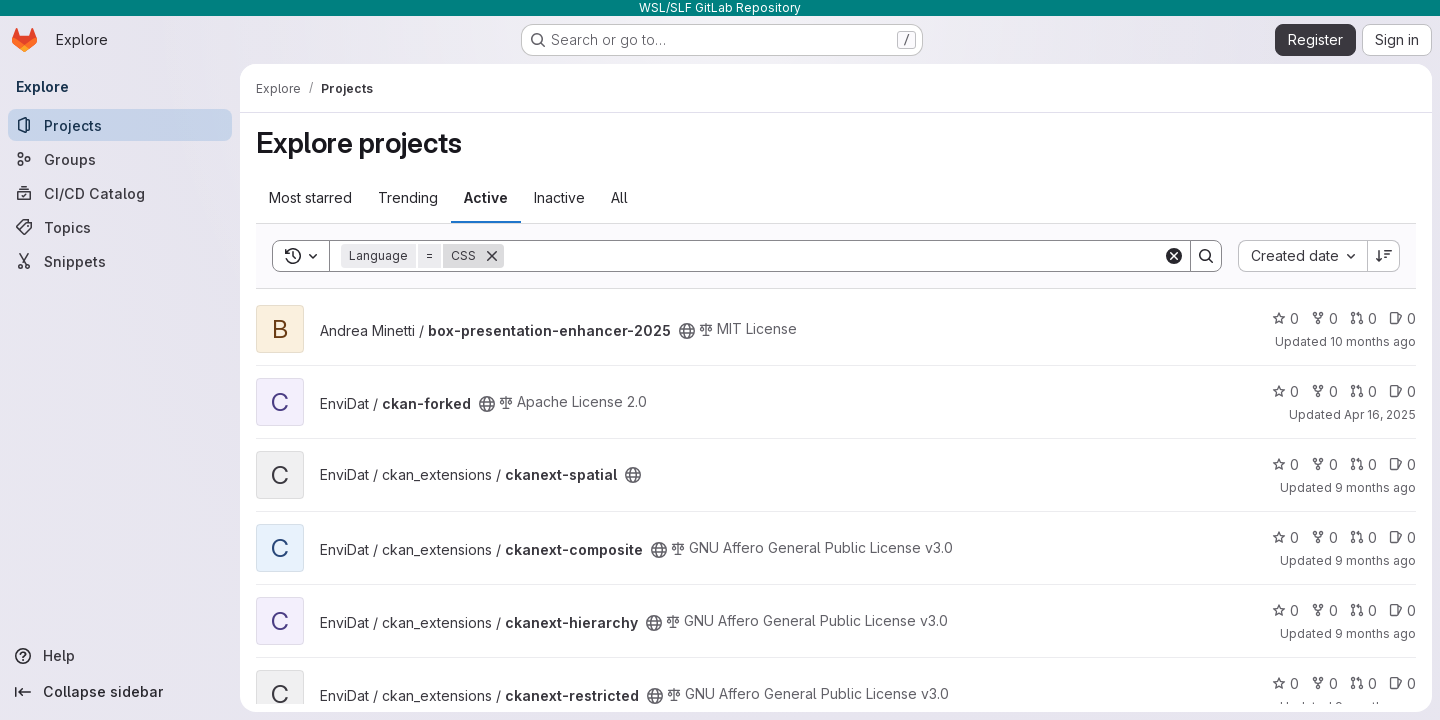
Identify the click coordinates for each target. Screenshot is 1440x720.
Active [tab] (486, 197)
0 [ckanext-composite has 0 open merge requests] (1363, 537)
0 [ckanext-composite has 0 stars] (1285, 537)
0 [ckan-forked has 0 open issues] (1402, 391)
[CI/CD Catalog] (120, 193)
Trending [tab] (408, 197)
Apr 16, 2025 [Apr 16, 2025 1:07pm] (1380, 414)
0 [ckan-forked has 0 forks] (1324, 391)
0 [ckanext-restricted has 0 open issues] (1402, 683)
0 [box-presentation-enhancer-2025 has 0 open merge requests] (1363, 318)
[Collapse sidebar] (120, 692)
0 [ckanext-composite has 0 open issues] (1402, 537)
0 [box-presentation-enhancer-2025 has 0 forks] (1324, 318)
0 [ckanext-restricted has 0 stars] (1285, 683)
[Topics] (120, 227)
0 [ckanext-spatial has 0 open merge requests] (1363, 464)
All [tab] (619, 197)
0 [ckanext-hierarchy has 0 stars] (1285, 610)
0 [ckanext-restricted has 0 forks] (1324, 683)
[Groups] (120, 159)
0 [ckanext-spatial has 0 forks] (1324, 464)
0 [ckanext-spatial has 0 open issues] (1402, 464)
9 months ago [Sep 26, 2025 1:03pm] (1375, 633)
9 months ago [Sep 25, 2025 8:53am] (1375, 560)
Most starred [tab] (310, 197)
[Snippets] (120, 261)
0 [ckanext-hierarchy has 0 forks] (1324, 610)
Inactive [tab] (559, 197)
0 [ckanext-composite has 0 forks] (1324, 537)
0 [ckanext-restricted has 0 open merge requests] (1363, 683)
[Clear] (1174, 256)
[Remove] (492, 256)
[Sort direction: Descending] (1384, 256)
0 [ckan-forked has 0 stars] (1285, 391)
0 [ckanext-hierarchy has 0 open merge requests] (1363, 610)
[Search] (833, 256)
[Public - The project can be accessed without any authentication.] (687, 331)
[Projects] (120, 125)
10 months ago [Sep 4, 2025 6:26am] (1373, 341)
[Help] (120, 656)
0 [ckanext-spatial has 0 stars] (1285, 464)
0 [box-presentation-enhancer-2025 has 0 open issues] (1402, 318)
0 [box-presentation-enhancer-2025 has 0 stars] (1285, 318)
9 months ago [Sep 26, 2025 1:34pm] (1375, 487)
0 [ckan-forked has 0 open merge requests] (1363, 391)
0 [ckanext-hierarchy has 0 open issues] (1402, 610)
